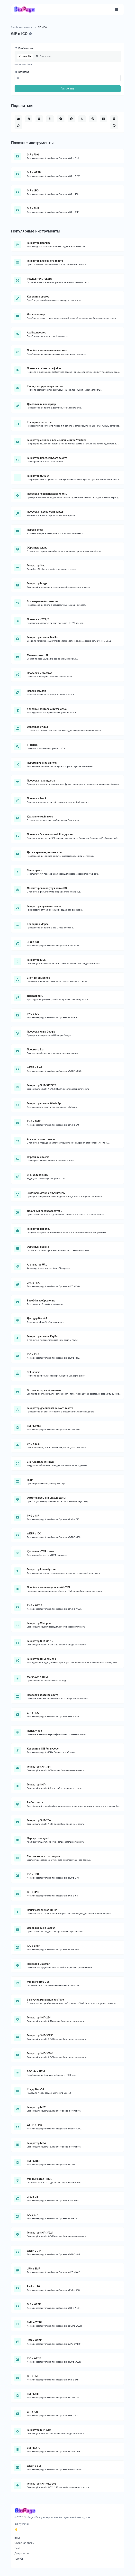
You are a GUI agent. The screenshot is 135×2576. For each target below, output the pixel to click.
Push (17, 2548)
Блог (17, 2537)
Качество (22, 71)
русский (22, 2524)
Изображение (24, 48)
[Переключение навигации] (116, 9)
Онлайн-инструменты (21, 27)
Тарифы (19, 2558)
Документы (22, 2553)
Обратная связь (24, 2542)
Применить (67, 88)
